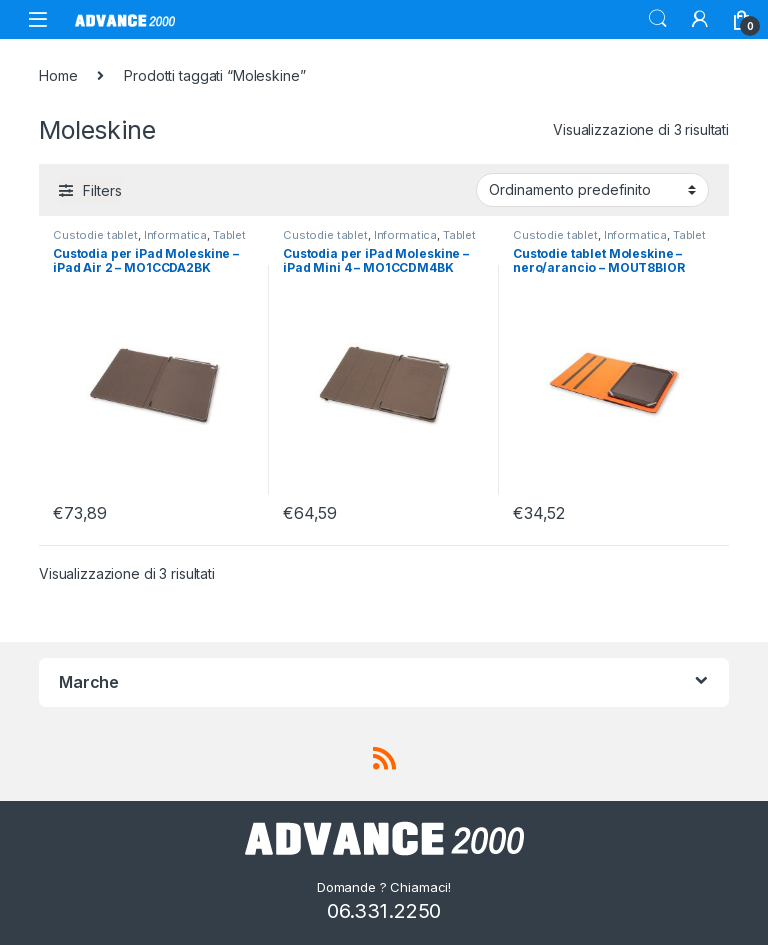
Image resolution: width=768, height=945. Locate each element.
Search (658, 19)
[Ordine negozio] (592, 190)
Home (58, 75)
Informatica (175, 235)
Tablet (229, 235)
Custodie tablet (95, 235)
